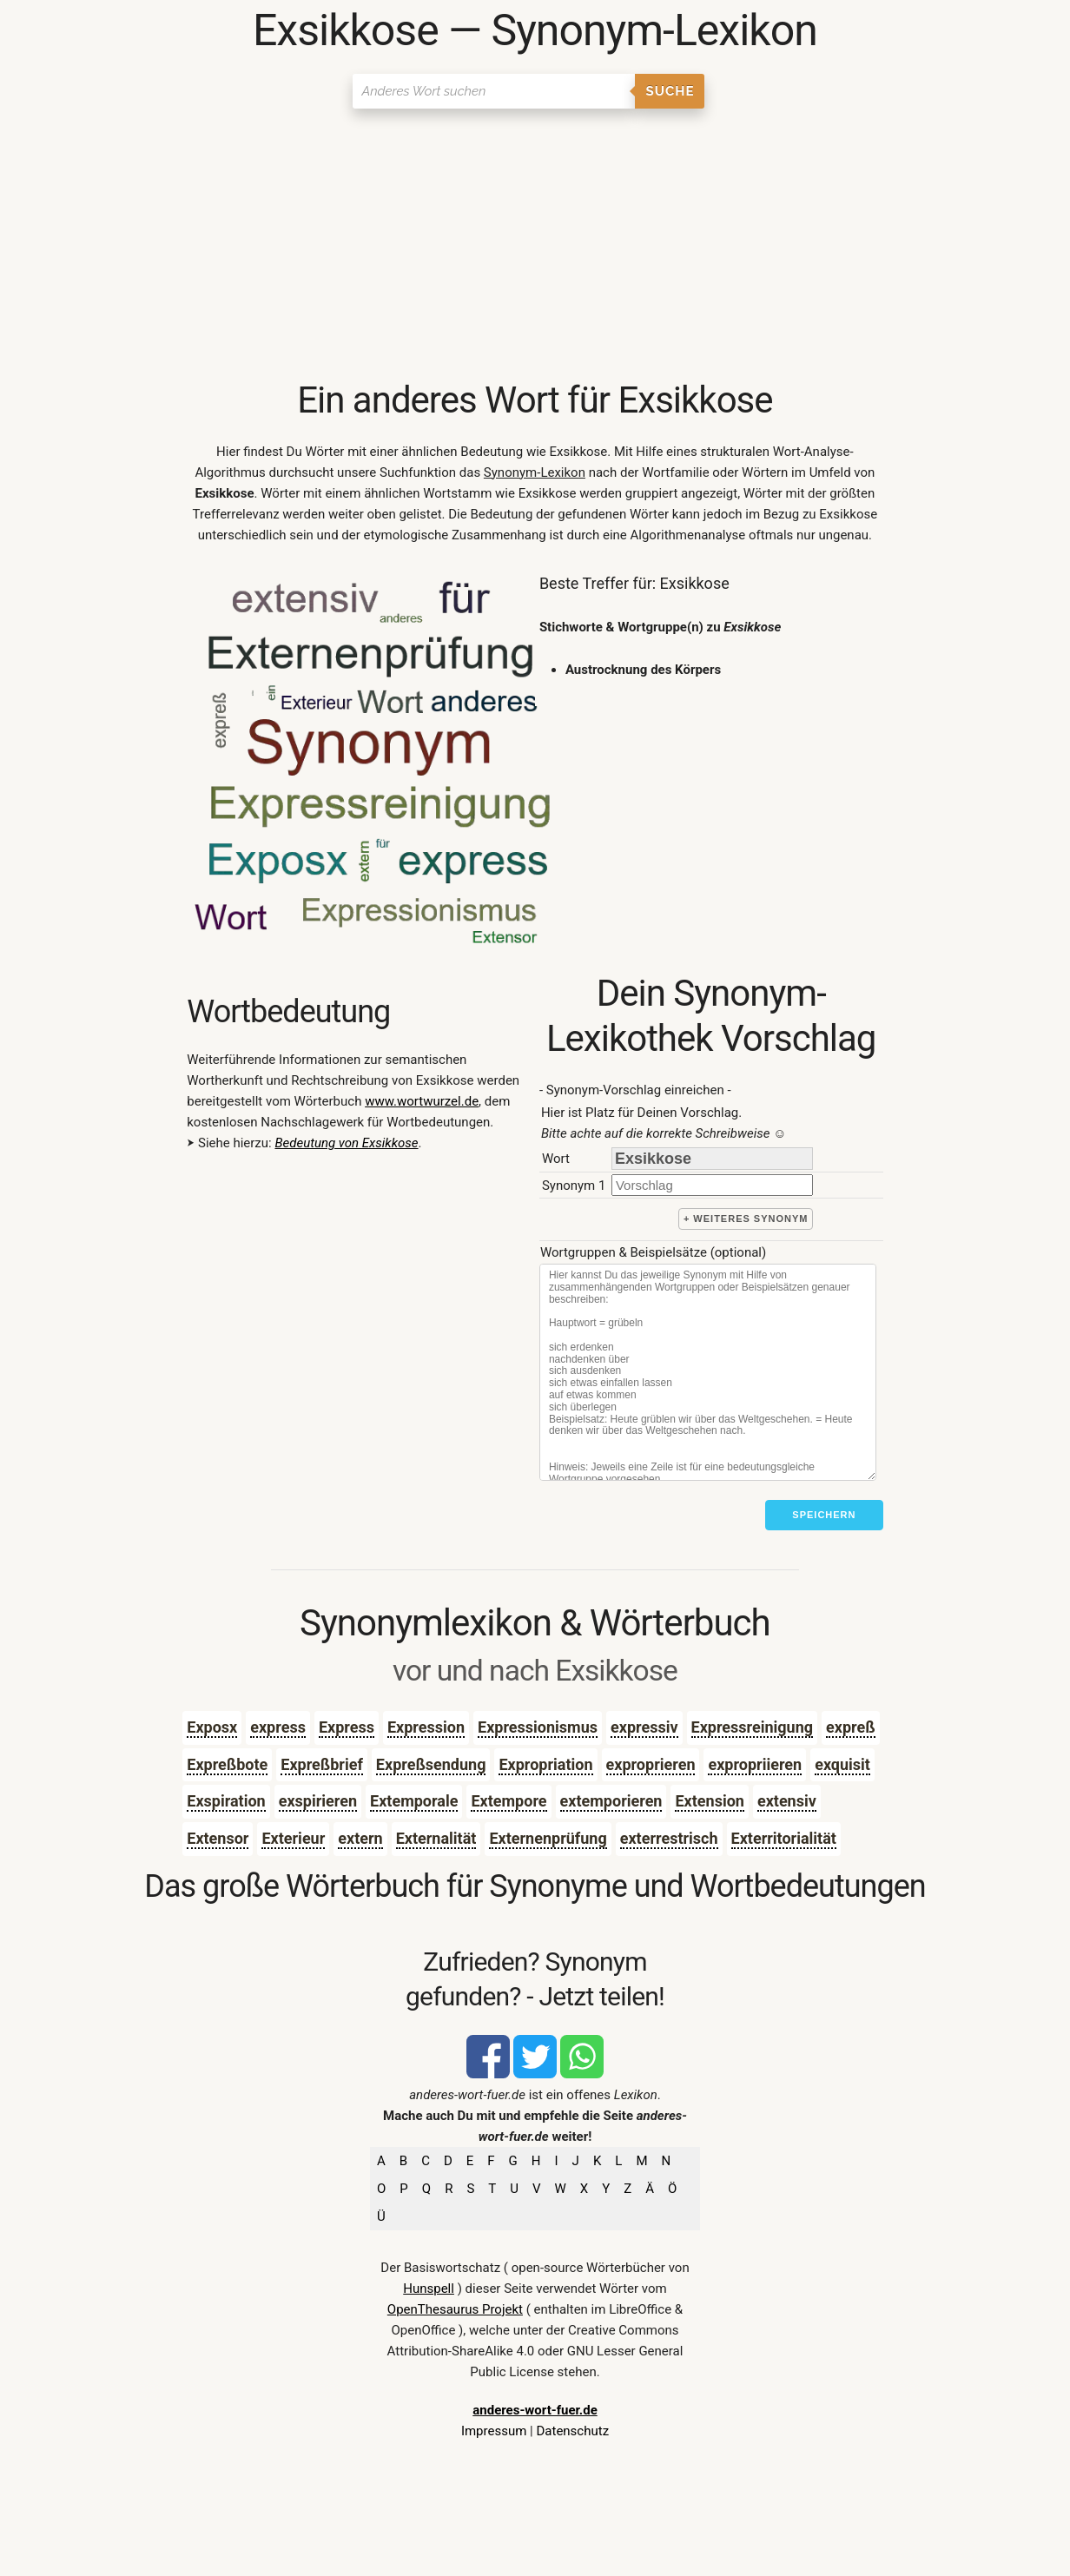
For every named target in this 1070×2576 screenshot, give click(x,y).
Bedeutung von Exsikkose (346, 1143)
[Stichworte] (707, 1372)
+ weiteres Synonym (746, 1218)
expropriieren (755, 1764)
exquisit (842, 1764)
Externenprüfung (547, 1838)
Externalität (436, 1838)
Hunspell (428, 2288)
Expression (426, 1727)
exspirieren (318, 1801)
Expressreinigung (752, 1727)
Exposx (212, 1727)
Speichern (823, 1514)
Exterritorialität (783, 1838)
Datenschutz (572, 2431)
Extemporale (414, 1801)
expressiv (644, 1727)
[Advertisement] (534, 247)
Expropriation (545, 1764)
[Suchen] (494, 91)
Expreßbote (227, 1764)
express (278, 1727)
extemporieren (611, 1801)
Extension (709, 1801)
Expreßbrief (322, 1764)
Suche (669, 91)
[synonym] (712, 1185)
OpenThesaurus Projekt (455, 2309)
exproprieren (651, 1764)
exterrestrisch (669, 1838)
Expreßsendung (431, 1764)
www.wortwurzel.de (422, 1101)
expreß (850, 1727)
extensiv (786, 1801)
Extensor (217, 1838)
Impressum (493, 2431)
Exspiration (226, 1801)
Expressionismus (538, 1727)
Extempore (508, 1801)
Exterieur (293, 1838)
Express (346, 1727)
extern (360, 1838)
